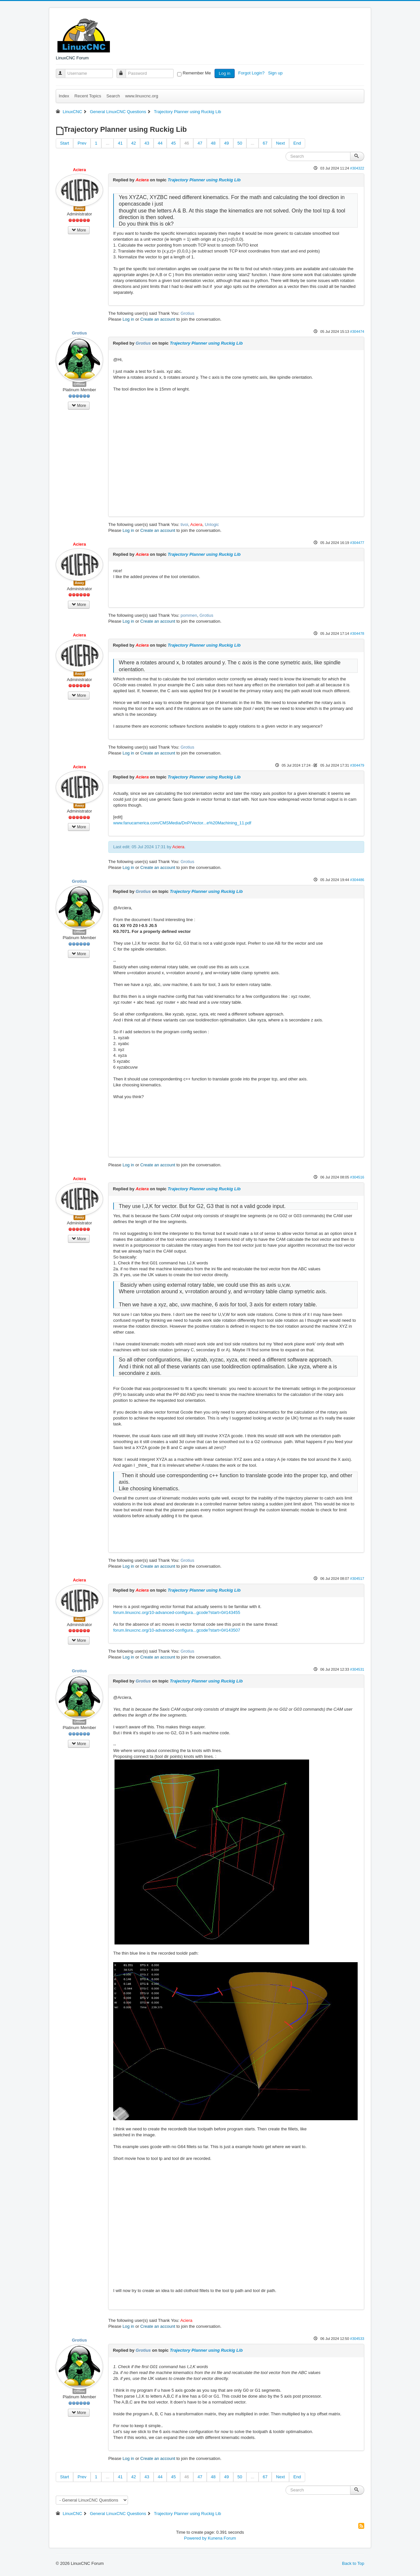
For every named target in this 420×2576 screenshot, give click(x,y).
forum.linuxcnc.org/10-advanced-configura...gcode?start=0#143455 (176, 1612)
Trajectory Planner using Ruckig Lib (204, 179)
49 (226, 143)
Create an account (157, 319)
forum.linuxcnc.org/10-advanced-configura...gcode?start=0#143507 (176, 1630)
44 (160, 143)
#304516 (357, 1177)
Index (64, 95)
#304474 (357, 331)
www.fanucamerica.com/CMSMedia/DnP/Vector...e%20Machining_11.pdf (182, 822)
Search (113, 95)
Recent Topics (87, 95)
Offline (79, 384)
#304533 (357, 2339)
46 (186, 143)
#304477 (357, 543)
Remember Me (197, 72)
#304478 (357, 633)
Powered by (195, 2538)
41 (120, 143)
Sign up (276, 72)
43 (146, 143)
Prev (81, 143)
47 (200, 143)
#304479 (357, 765)
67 (265, 143)
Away (79, 208)
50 (240, 143)
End (297, 143)
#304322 (357, 168)
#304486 (357, 880)
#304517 (357, 1578)
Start (64, 143)
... (107, 143)
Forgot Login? (252, 72)
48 (213, 143)
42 (133, 143)
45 (173, 143)
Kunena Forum (222, 2538)
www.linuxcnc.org (141, 95)
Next (280, 143)
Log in (224, 73)
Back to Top (353, 2563)
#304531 (357, 1669)
